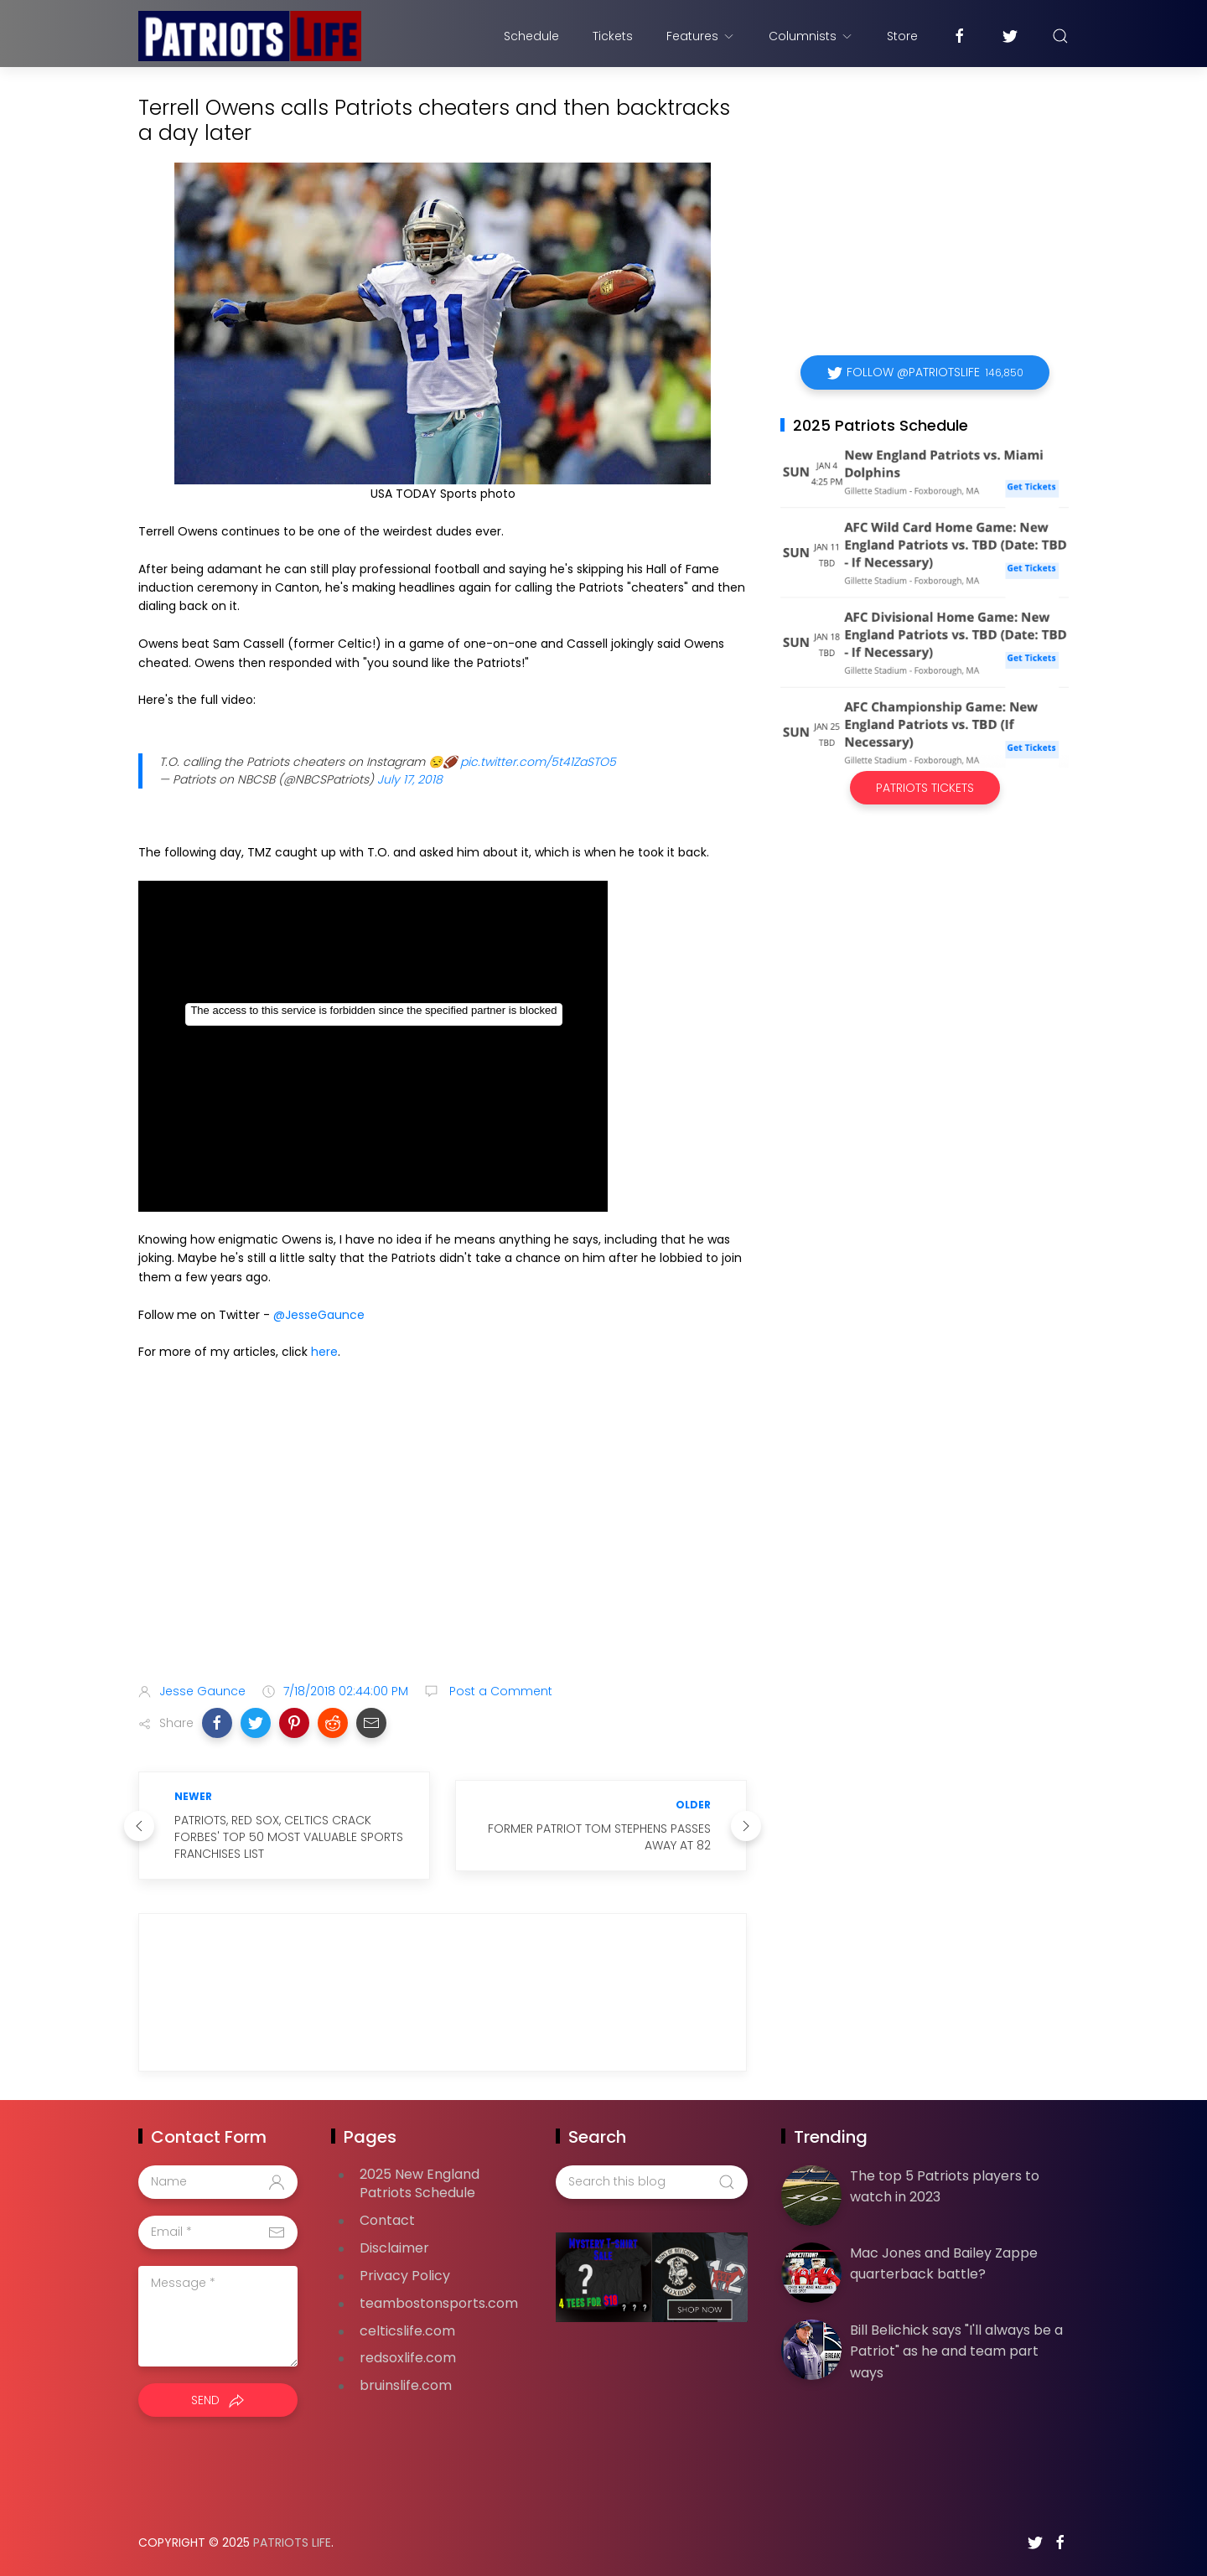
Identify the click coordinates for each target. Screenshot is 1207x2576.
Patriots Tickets (925, 787)
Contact (387, 2220)
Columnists (811, 36)
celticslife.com (407, 2331)
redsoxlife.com (408, 2357)
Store (902, 36)
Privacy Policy (405, 2275)
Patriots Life (292, 2542)
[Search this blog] (651, 2182)
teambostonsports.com (439, 2303)
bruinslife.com (406, 2385)
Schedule (531, 36)
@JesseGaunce (319, 1314)
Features (700, 36)
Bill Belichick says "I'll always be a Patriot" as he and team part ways (956, 2351)
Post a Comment (499, 1691)
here (324, 1351)
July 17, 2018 (410, 779)
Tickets (613, 36)
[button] (217, 1723)
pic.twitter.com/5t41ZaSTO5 (538, 761)
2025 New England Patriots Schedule (419, 2184)
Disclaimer (394, 2248)
